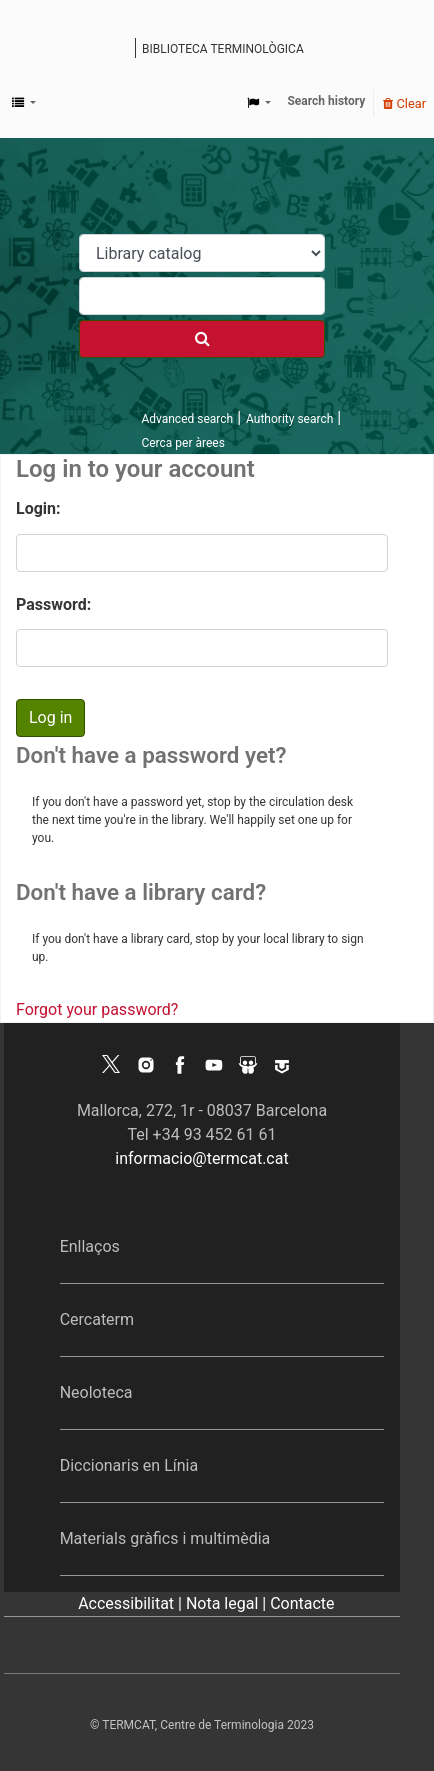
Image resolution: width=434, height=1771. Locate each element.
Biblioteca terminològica (223, 49)
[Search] (202, 339)
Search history (326, 101)
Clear (404, 103)
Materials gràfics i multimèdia (165, 1538)
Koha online (122, 50)
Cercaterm (97, 1319)
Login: (38, 508)
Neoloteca (96, 1392)
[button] (24, 103)
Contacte (302, 1603)
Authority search (289, 419)
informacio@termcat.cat (201, 1158)
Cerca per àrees (182, 443)
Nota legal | (228, 1603)
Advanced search (187, 419)
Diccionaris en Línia (129, 1465)
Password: (53, 604)
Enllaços (90, 1246)
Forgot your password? (97, 1009)
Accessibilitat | (132, 1603)
